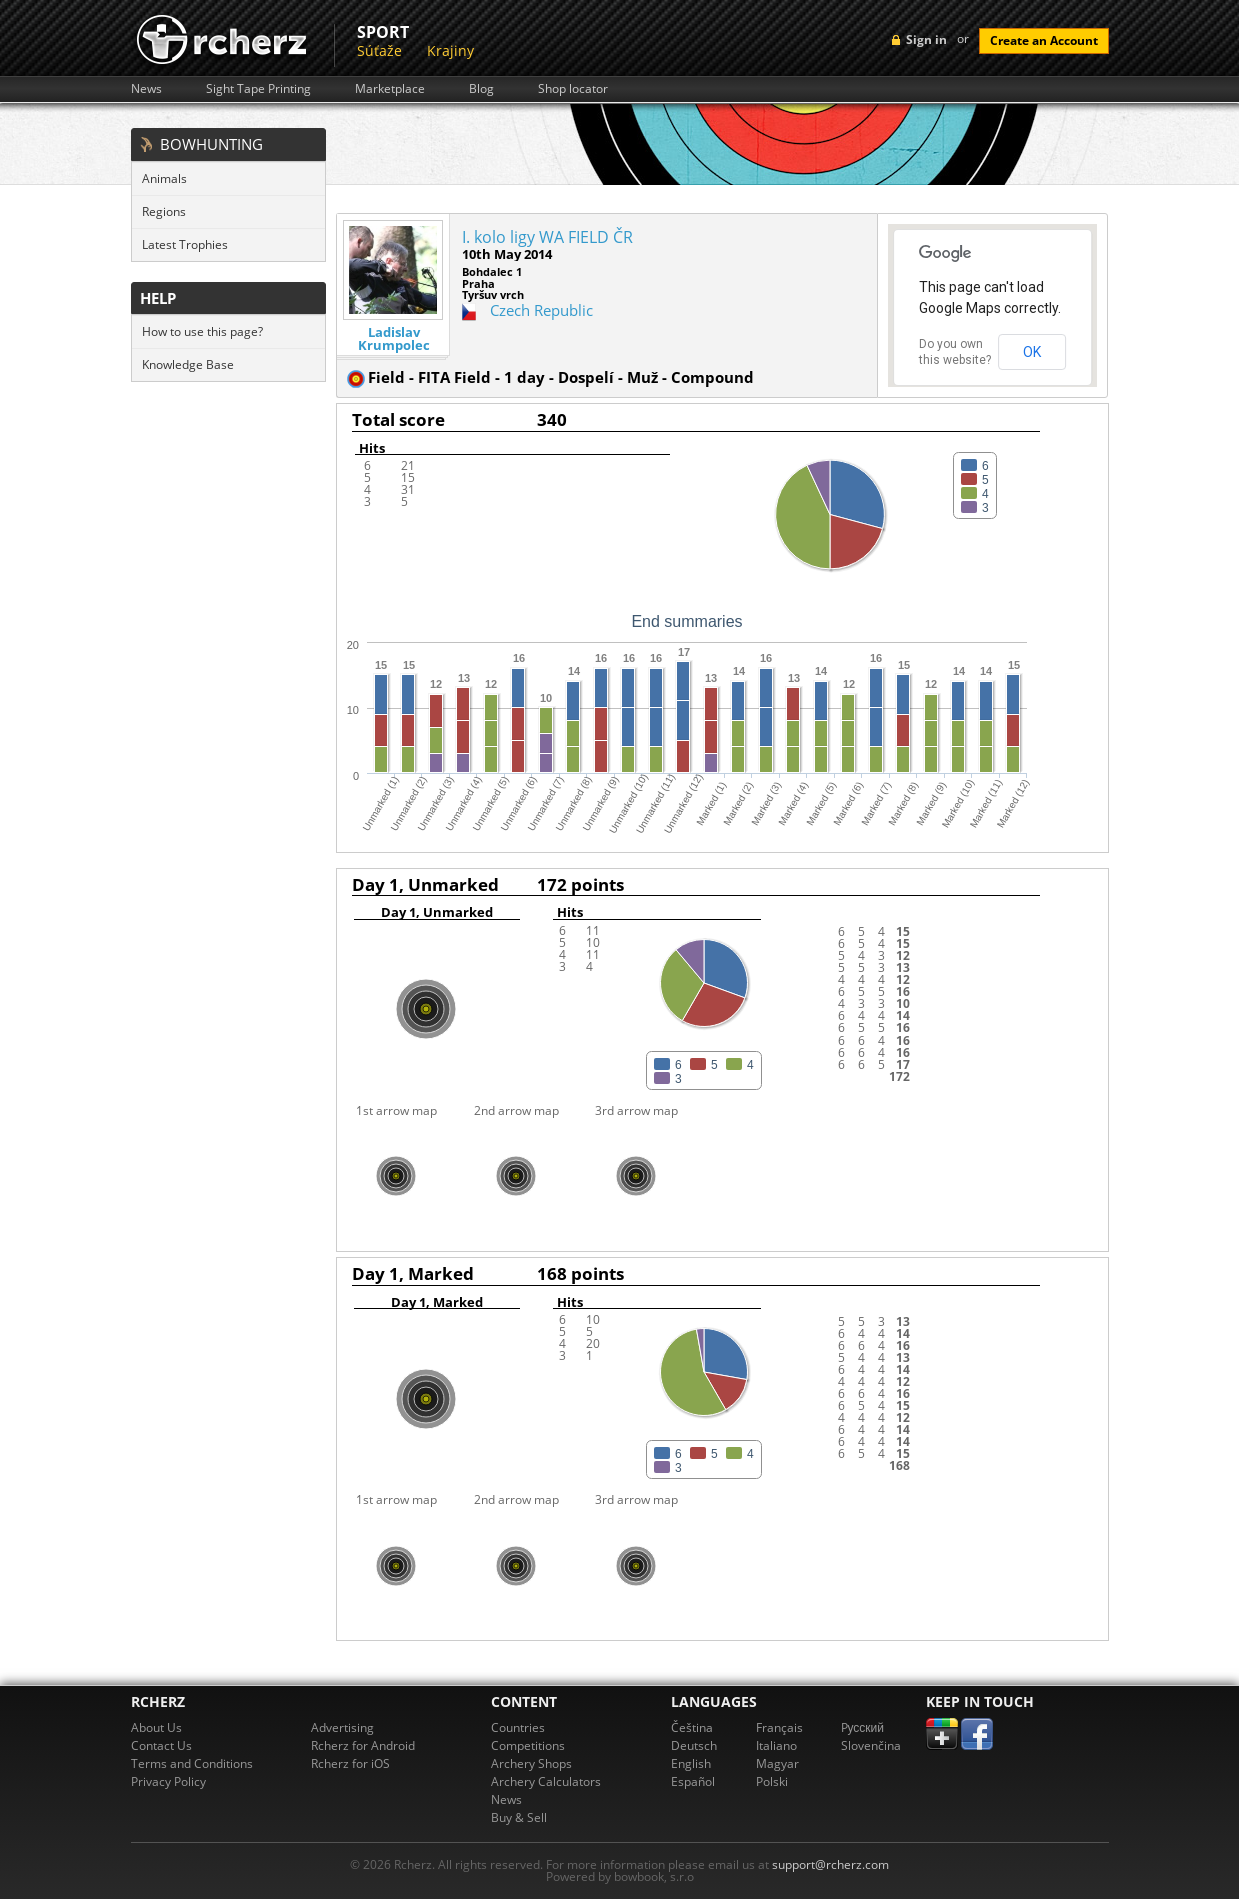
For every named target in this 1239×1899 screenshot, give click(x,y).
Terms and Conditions (192, 1763)
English (691, 1763)
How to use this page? (202, 331)
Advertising (342, 1727)
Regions (164, 211)
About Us (156, 1727)
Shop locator (573, 89)
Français (779, 1727)
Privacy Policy (168, 1781)
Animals (164, 178)
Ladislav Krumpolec (394, 339)
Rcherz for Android (363, 1745)
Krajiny (450, 50)
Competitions (528, 1745)
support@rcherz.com (830, 1864)
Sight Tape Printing (258, 89)
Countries (518, 1727)
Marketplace (390, 89)
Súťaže (379, 50)
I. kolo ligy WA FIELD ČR (547, 237)
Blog (481, 89)
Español (693, 1781)
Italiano (776, 1745)
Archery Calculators (546, 1781)
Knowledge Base (188, 364)
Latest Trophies (185, 244)
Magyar (777, 1763)
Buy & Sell (519, 1817)
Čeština (692, 1727)
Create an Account (1044, 40)
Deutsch (694, 1745)
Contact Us (161, 1745)
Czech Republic (541, 310)
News (146, 89)
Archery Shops (531, 1763)
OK (1032, 352)
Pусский (863, 1727)
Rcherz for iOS (350, 1763)
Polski (772, 1781)
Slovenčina (871, 1745)
